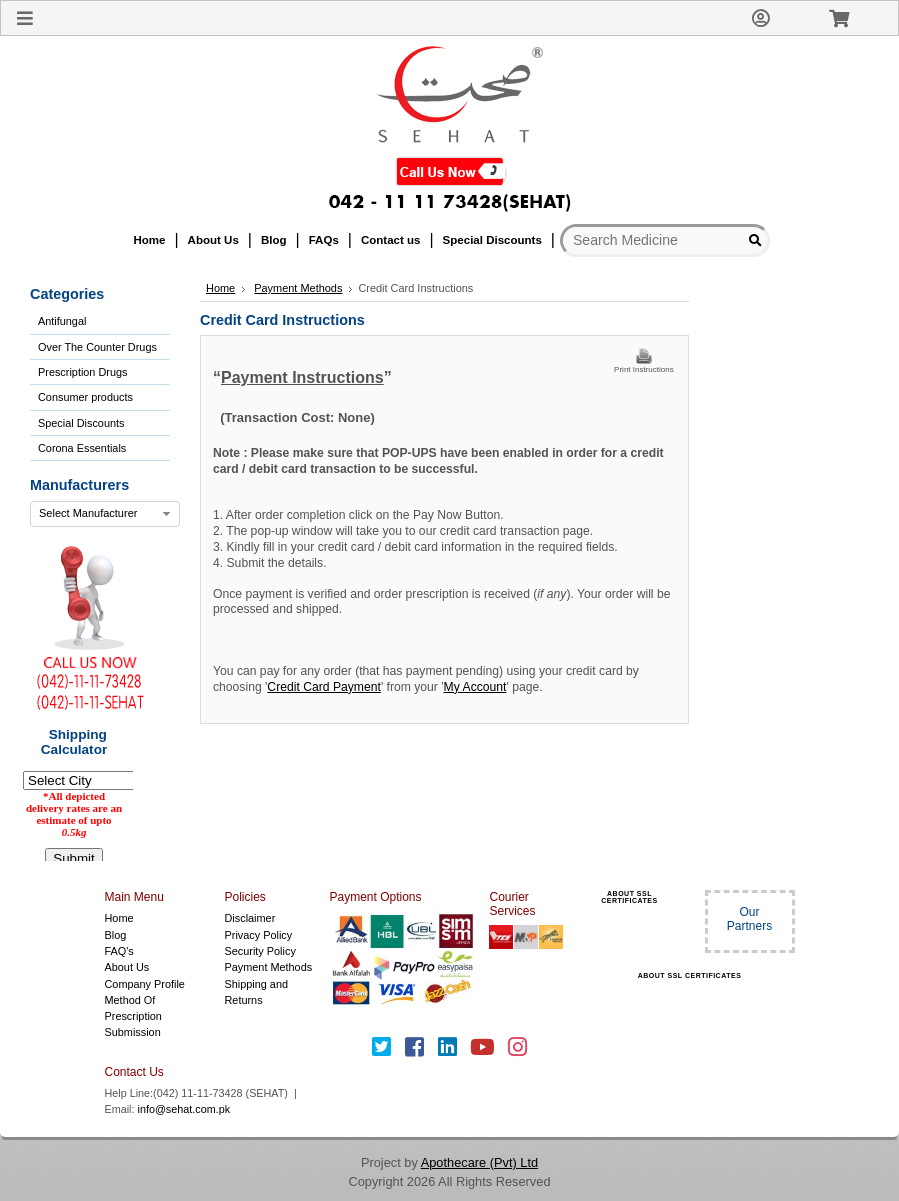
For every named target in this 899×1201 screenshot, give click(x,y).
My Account (475, 687)
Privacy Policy (259, 935)
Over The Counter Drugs (97, 347)
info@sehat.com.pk (184, 1109)
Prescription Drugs (82, 372)
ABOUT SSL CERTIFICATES (629, 897)
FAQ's (119, 951)
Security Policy (260, 951)
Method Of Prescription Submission (133, 1016)
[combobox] (105, 514)
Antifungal (62, 321)
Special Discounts (81, 423)
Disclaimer (250, 918)
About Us (127, 967)
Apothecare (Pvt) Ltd (479, 1162)
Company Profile (145, 984)
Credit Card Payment (324, 687)
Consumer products (85, 397)
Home (220, 288)
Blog (116, 935)
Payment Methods (269, 967)
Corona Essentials (82, 448)
